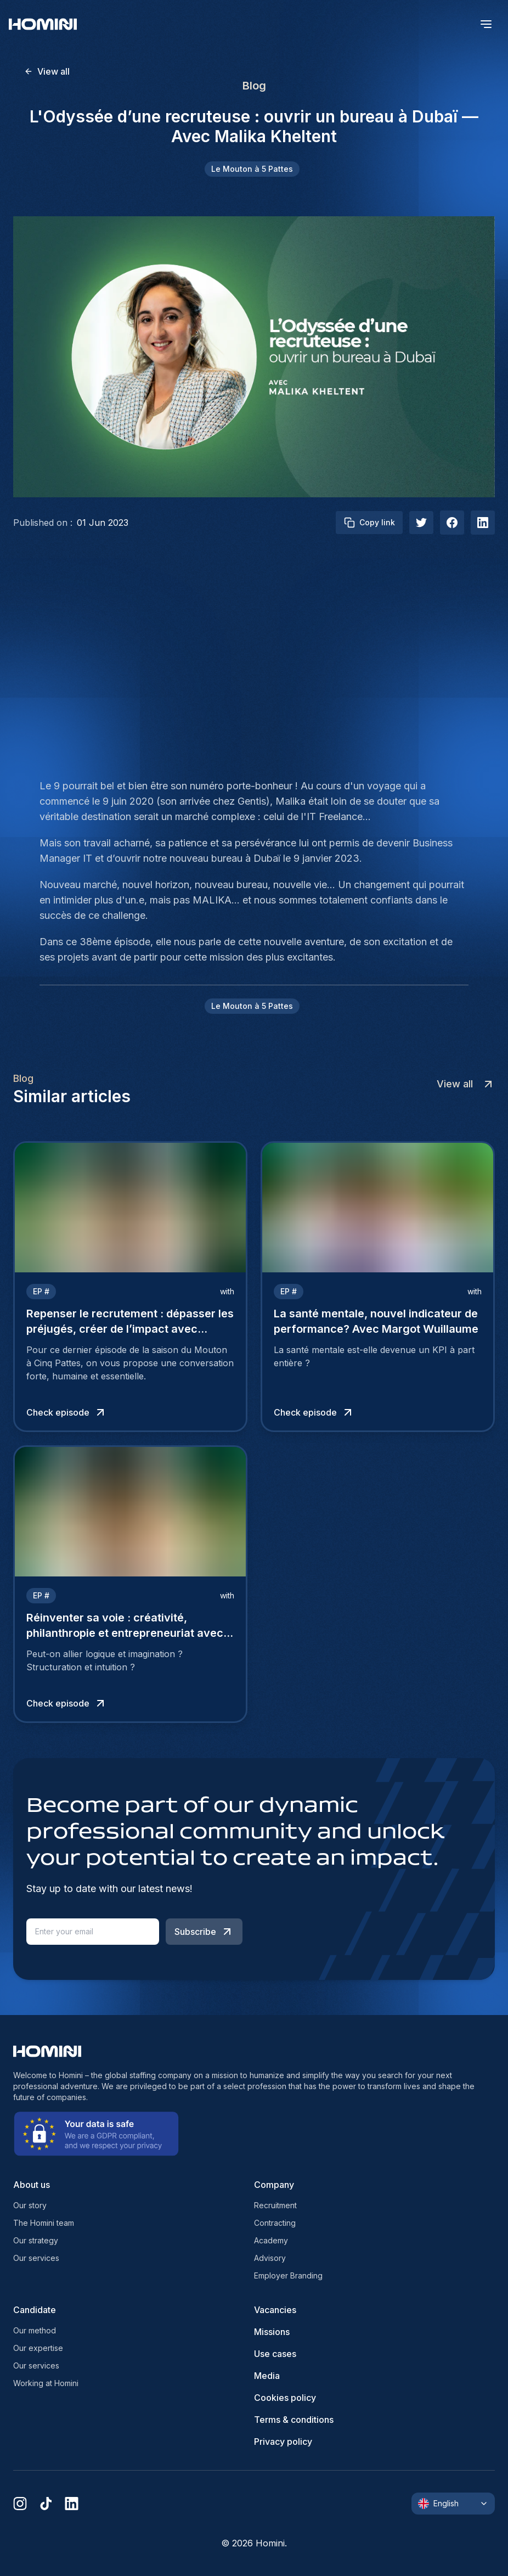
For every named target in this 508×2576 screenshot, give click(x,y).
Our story (30, 2205)
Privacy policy (283, 2441)
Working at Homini (45, 2383)
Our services (36, 2258)
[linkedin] (71, 2503)
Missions (272, 2331)
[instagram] (20, 2503)
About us (31, 2184)
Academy (271, 2240)
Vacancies (275, 2309)
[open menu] (486, 24)
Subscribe (204, 1931)
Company (274, 2184)
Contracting (275, 2222)
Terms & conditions (294, 2419)
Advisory (270, 2258)
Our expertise (38, 2348)
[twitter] (421, 522)
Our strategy (35, 2240)
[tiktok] (46, 2503)
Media (267, 2375)
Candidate (34, 2309)
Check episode (66, 1412)
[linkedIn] (483, 522)
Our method (34, 2330)
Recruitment (275, 2205)
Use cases (275, 2353)
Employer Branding (288, 2275)
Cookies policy (285, 2397)
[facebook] (452, 522)
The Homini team (43, 2222)
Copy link (369, 522)
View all (47, 71)
